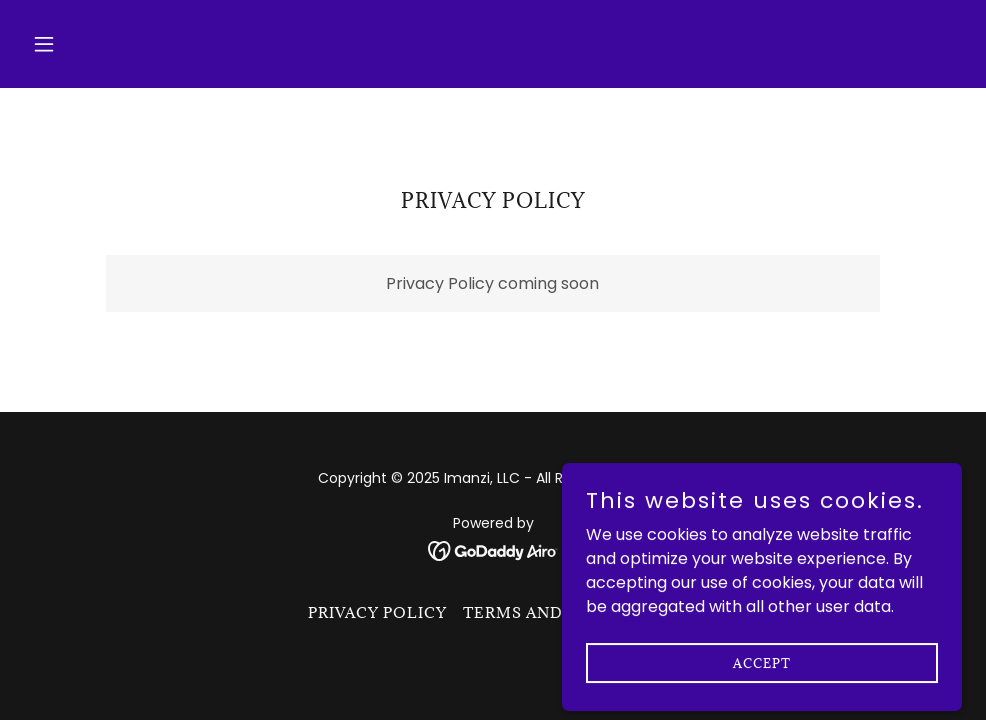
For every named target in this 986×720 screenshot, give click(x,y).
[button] (94, 44)
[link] (493, 550)
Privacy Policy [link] (377, 612)
